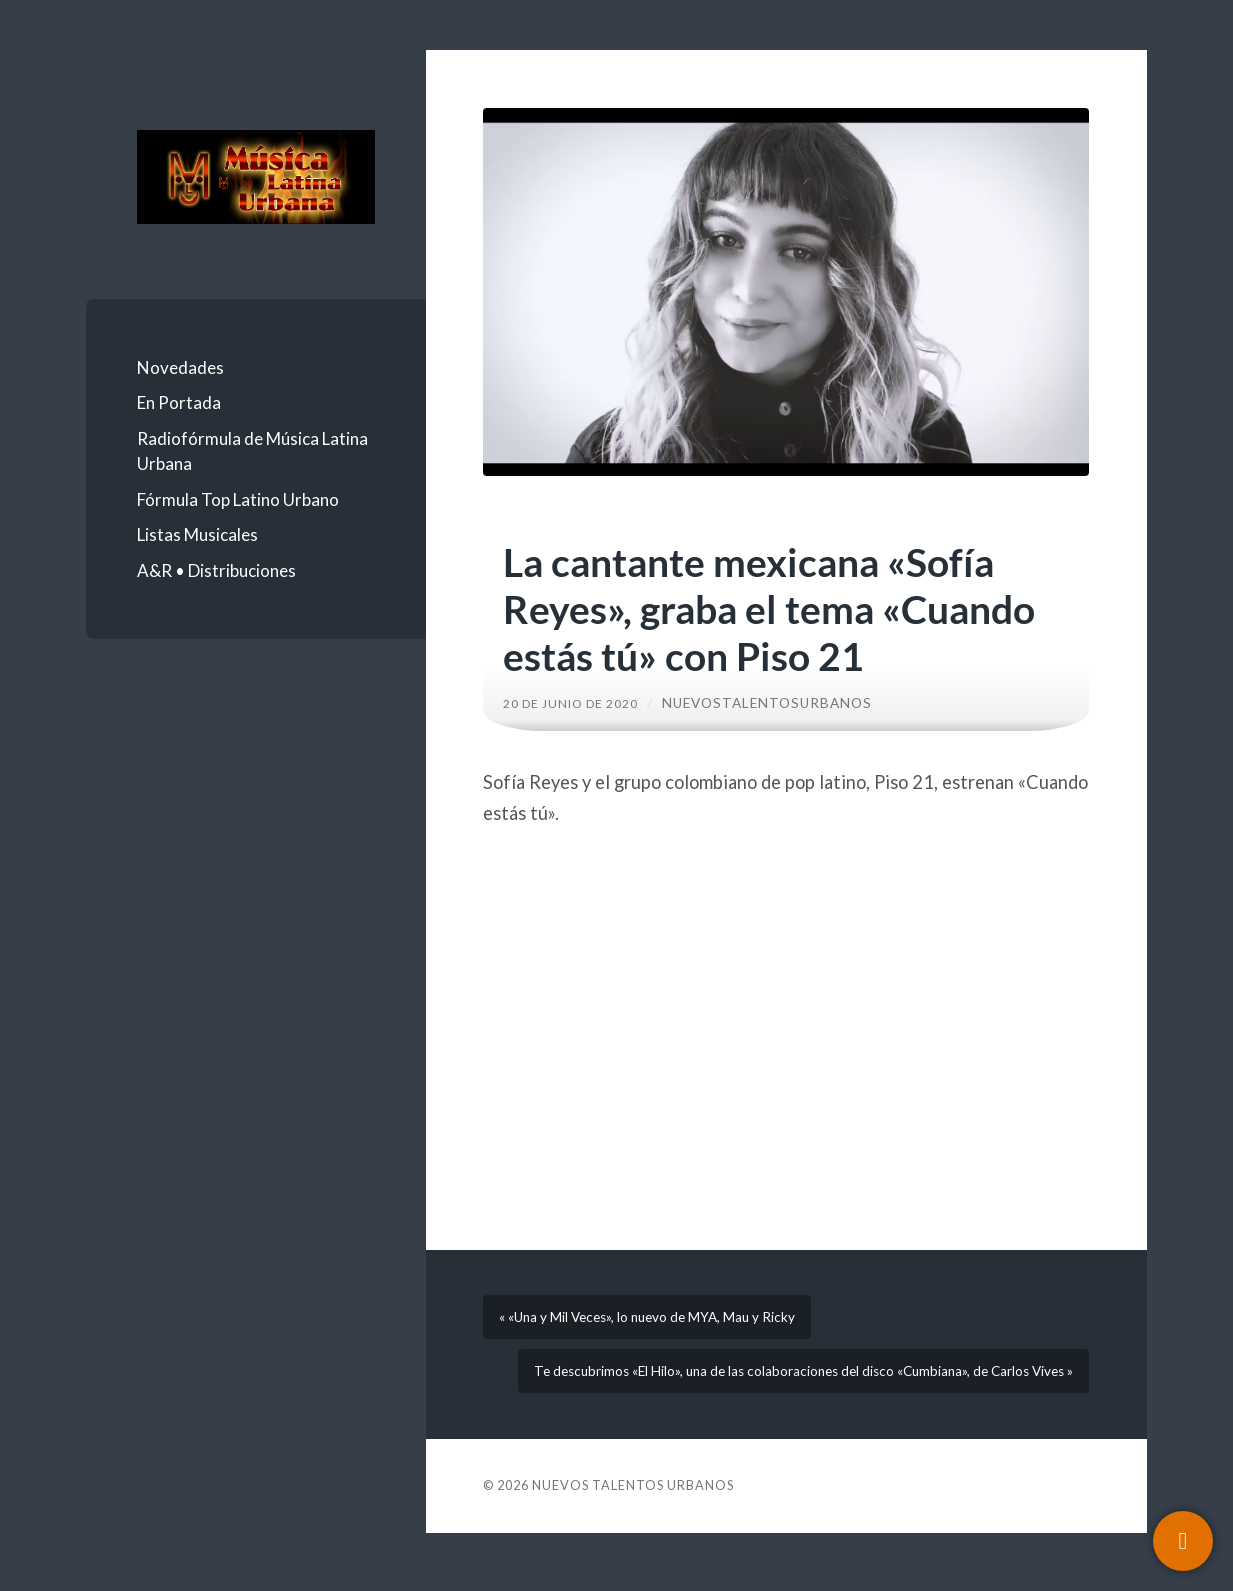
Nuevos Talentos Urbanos (633, 1543)
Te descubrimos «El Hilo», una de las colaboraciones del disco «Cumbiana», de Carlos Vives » (791, 1410)
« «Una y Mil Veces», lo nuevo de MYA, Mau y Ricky (669, 1327)
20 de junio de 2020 (579, 703)
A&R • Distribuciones (216, 570)
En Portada (179, 402)
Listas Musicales (197, 534)
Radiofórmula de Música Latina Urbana (252, 451)
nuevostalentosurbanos (785, 703)
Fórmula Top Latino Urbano (238, 499)
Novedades (180, 367)
